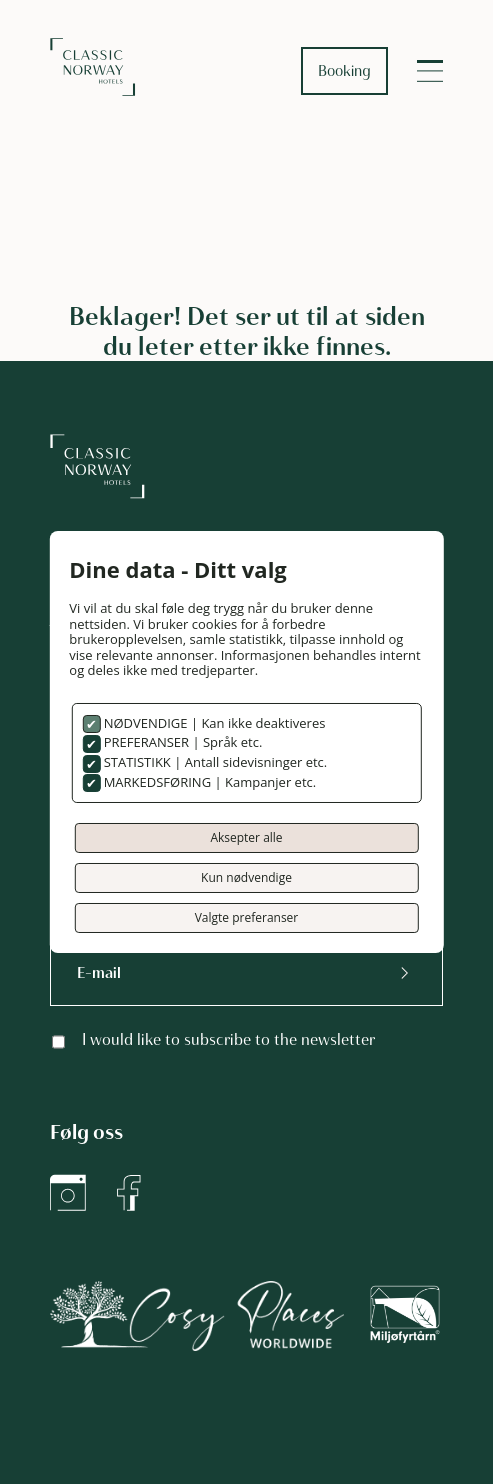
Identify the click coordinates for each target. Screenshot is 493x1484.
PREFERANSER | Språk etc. (181, 742)
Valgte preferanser (247, 917)
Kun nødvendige (246, 877)
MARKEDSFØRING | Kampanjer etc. (208, 782)
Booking (344, 71)
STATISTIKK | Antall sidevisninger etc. (213, 762)
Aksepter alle (246, 837)
